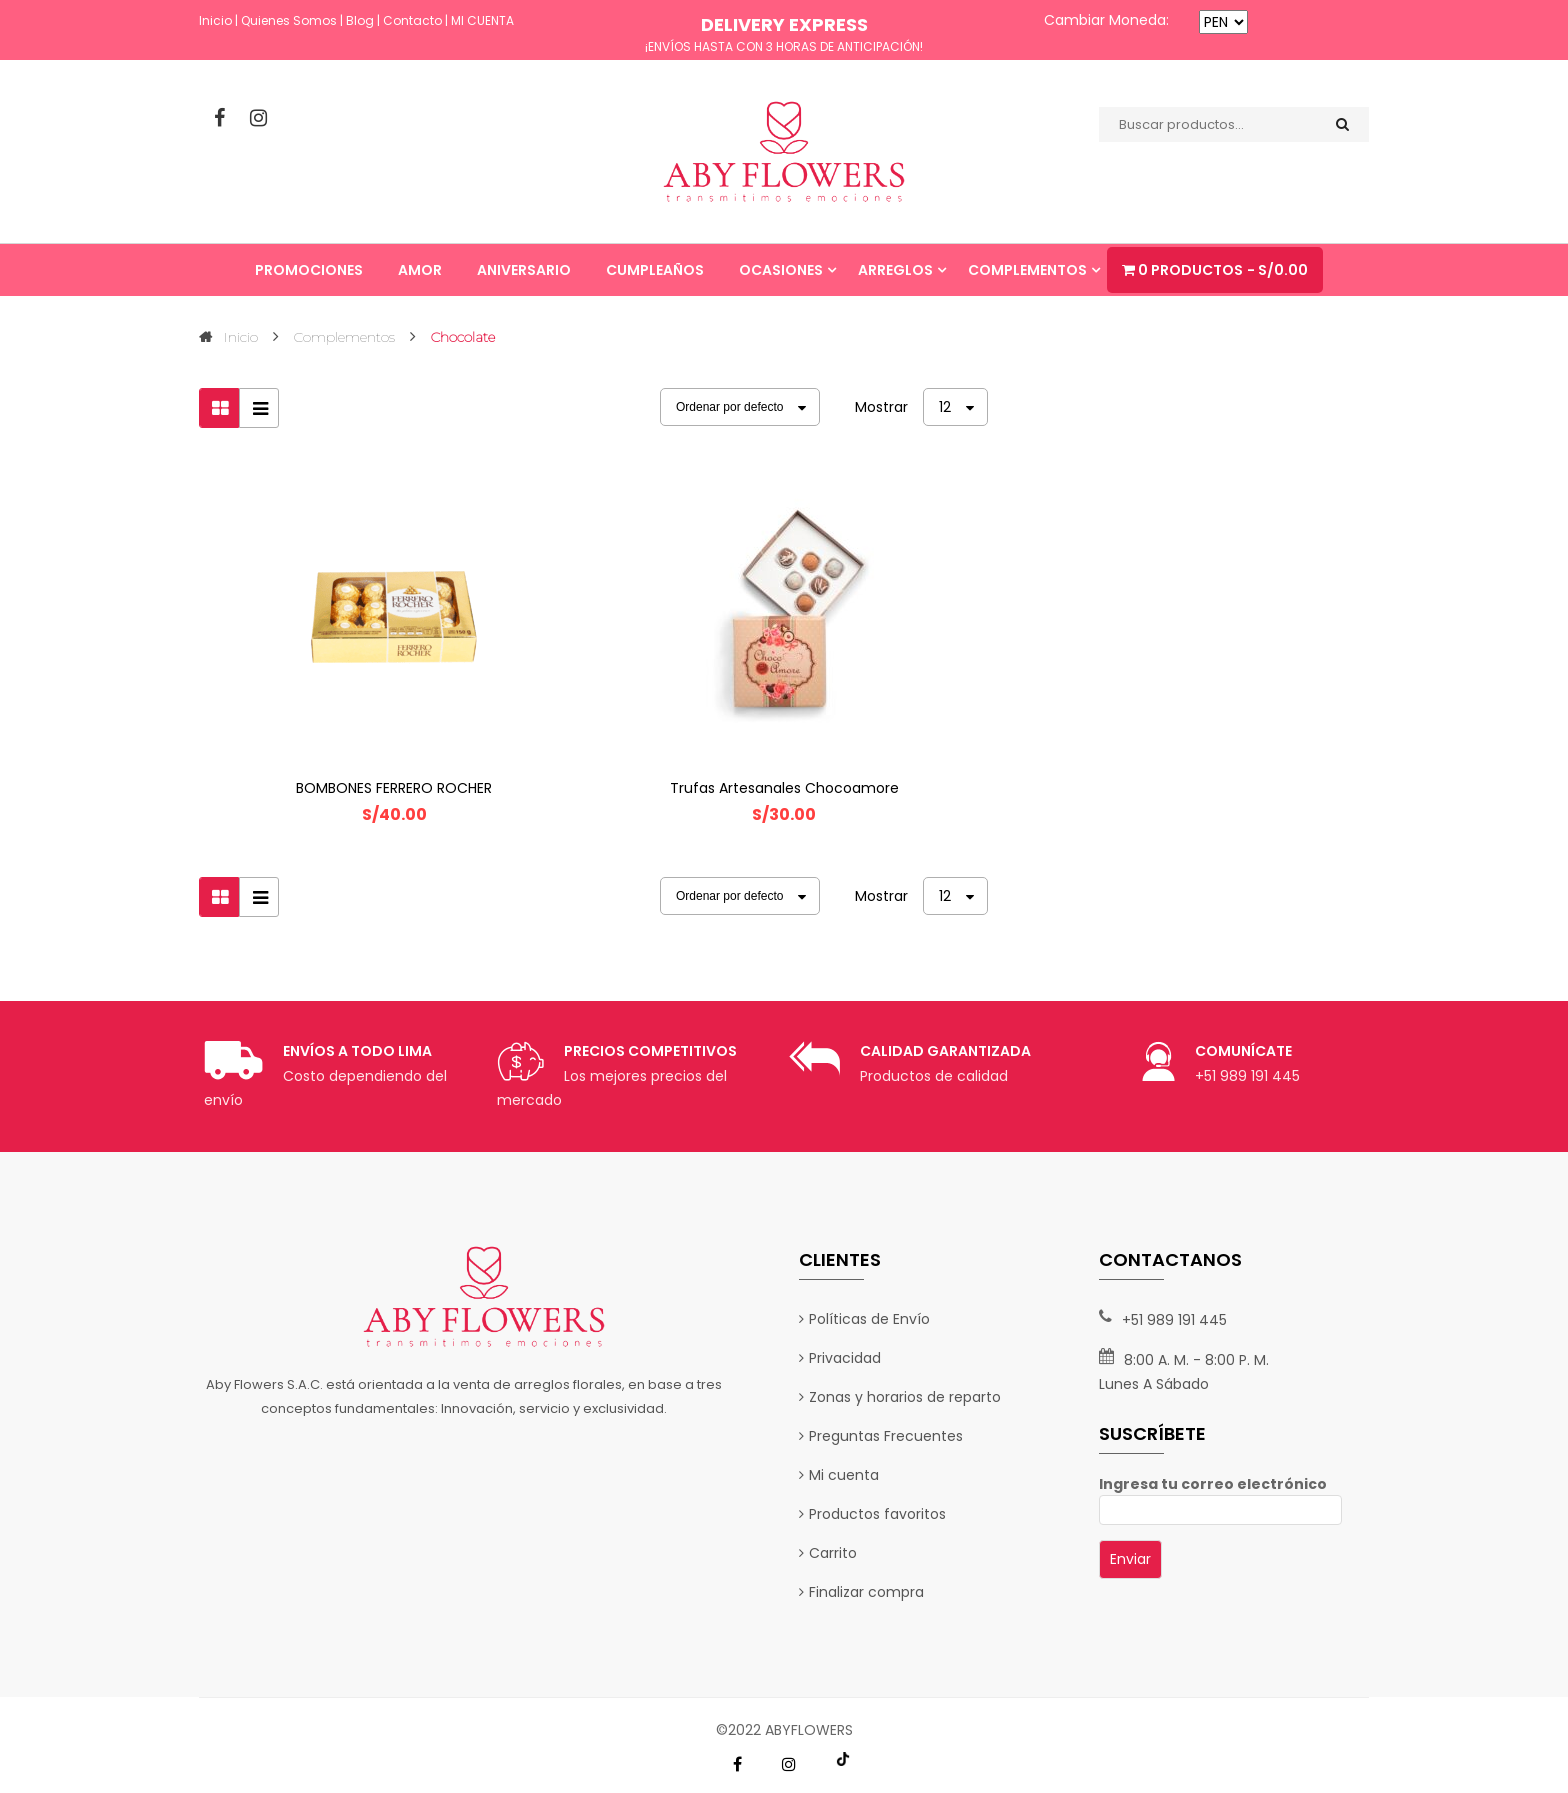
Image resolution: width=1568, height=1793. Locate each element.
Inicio (215, 20)
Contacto (412, 20)
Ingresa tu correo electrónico (1220, 1497)
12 (945, 407)
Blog (360, 20)
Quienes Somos (289, 20)
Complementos (344, 337)
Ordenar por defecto (729, 407)
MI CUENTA (482, 20)
